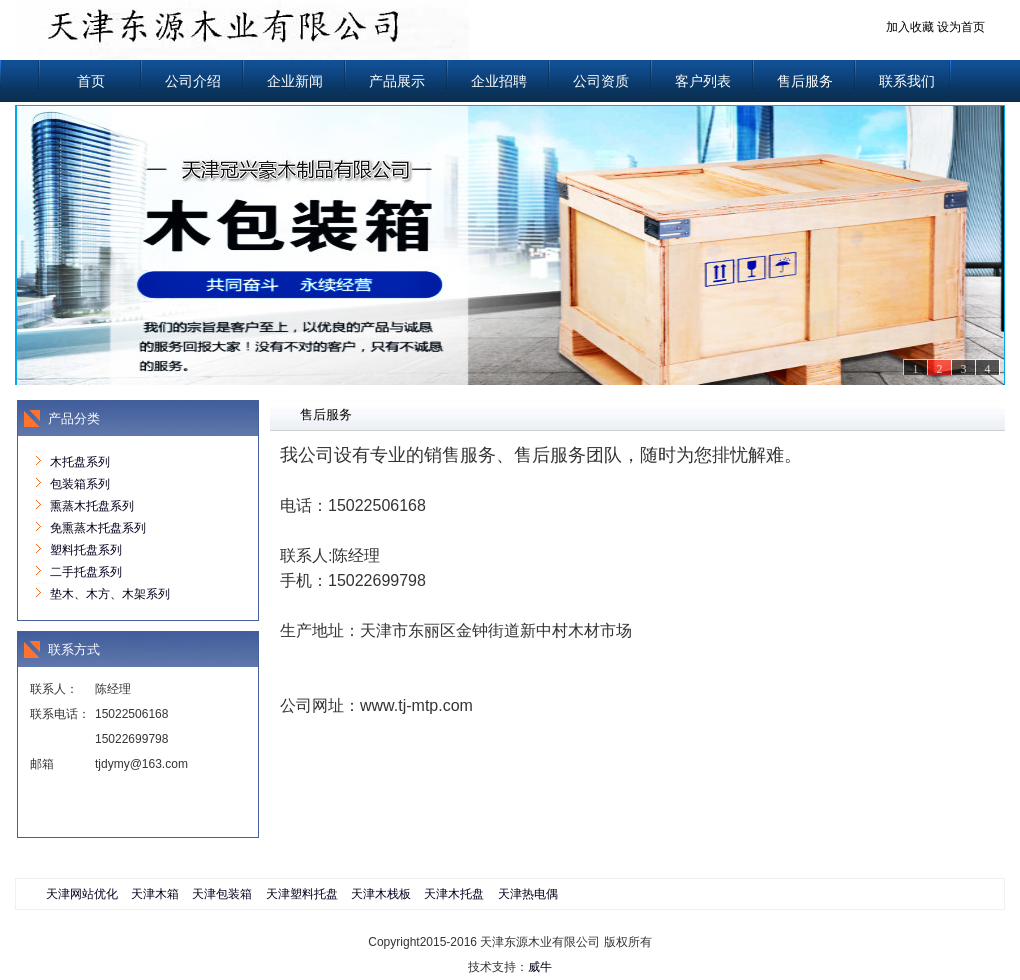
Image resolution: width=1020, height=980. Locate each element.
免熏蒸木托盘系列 (98, 528)
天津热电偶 (528, 894)
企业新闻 (295, 81)
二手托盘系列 (86, 572)
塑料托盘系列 (86, 550)
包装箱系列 (80, 484)
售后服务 (805, 81)
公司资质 (601, 81)
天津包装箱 (222, 894)
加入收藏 (910, 27)
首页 (91, 81)
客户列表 (703, 81)
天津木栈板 (381, 894)
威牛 (540, 967)
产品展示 (397, 81)
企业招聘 (499, 81)
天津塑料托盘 (302, 894)
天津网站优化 (82, 894)
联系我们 (907, 81)
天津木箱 (155, 894)
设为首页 (961, 27)
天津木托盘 (454, 894)
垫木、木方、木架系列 (110, 594)
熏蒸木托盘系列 (92, 506)
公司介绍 (193, 81)
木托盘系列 (80, 462)
